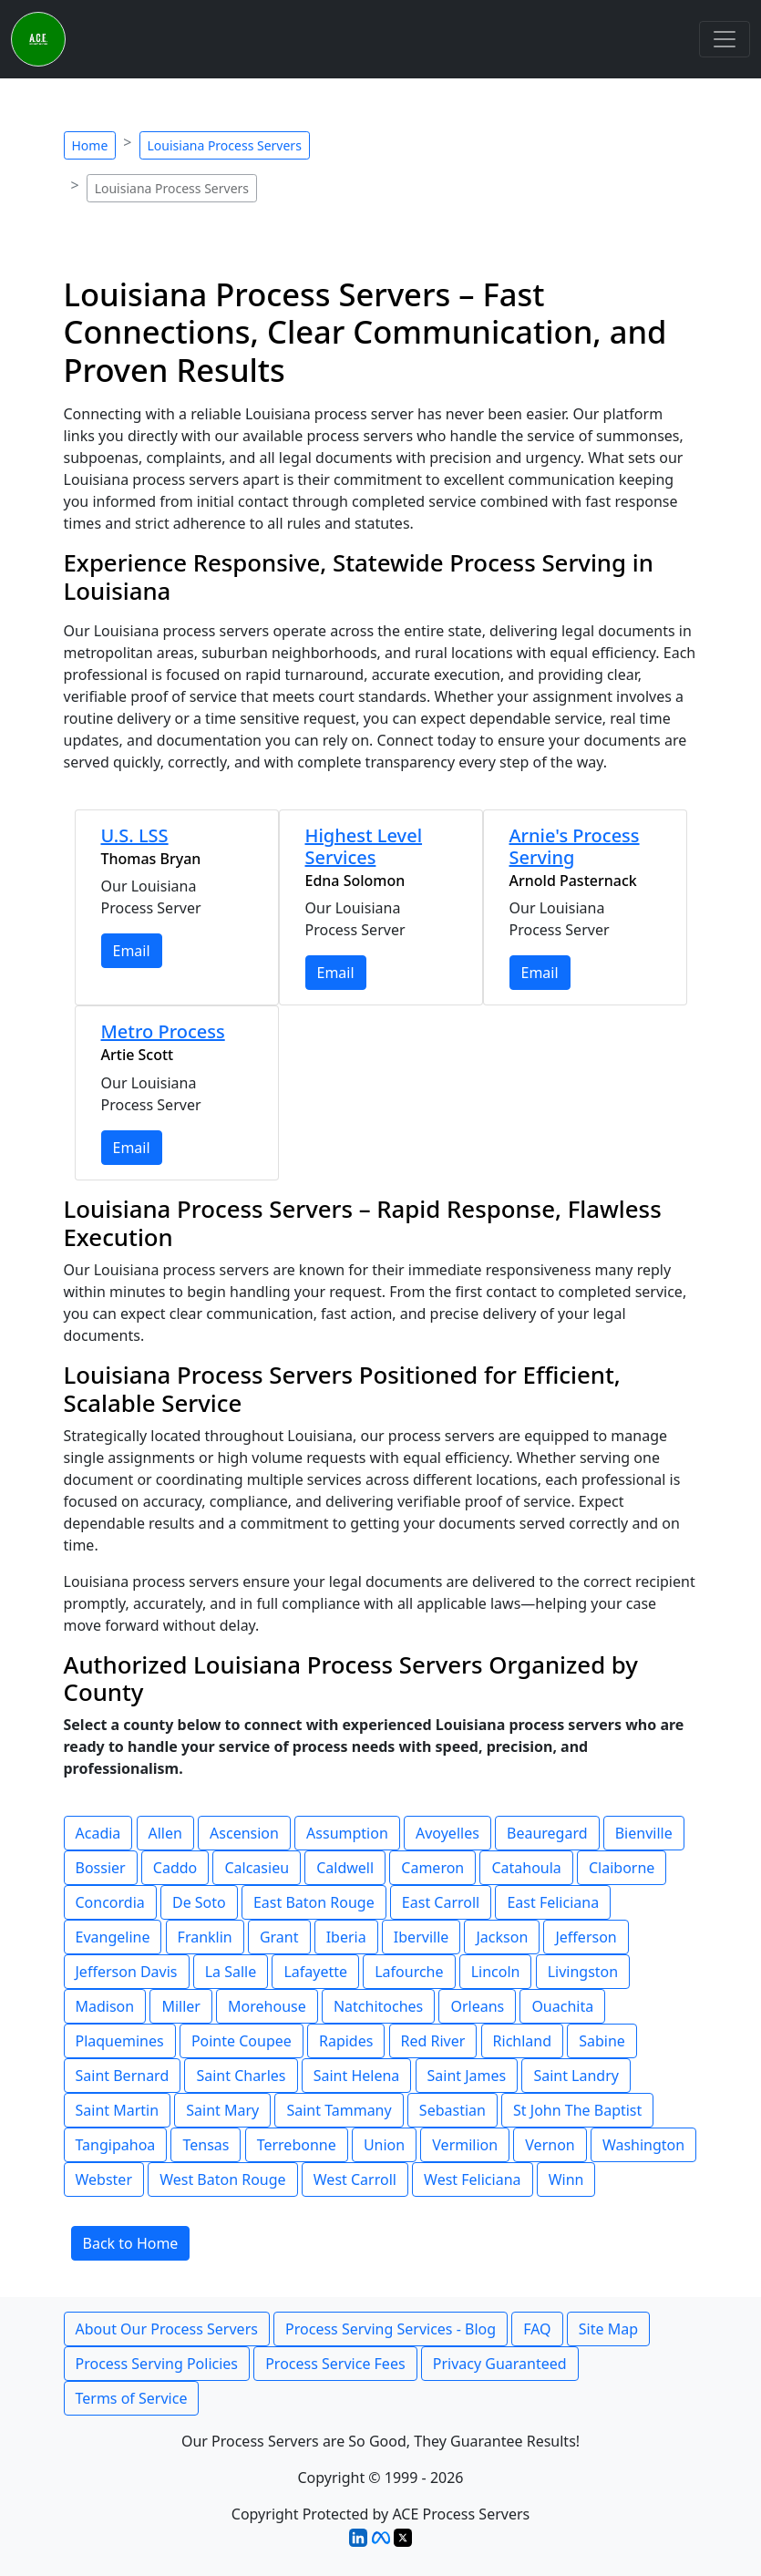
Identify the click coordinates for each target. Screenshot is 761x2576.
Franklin (205, 1937)
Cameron (432, 1868)
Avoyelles (447, 1833)
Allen (165, 1833)
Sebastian (452, 2110)
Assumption (347, 1833)
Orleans (477, 2006)
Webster (104, 2179)
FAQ (536, 2329)
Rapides (346, 2041)
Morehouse (267, 2006)
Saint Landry (576, 2076)
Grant (279, 1937)
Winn (566, 2179)
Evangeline (113, 1937)
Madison (105, 2006)
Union (384, 2145)
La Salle (231, 1972)
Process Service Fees (335, 2364)
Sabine (602, 2041)
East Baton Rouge (314, 1902)
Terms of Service (132, 2398)
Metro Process (163, 1031)
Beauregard (547, 1833)
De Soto (199, 1902)
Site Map (608, 2329)
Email (131, 951)
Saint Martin (117, 2110)
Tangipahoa (116, 2145)
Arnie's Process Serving (574, 846)
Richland (522, 2041)
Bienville (644, 1833)
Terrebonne (296, 2145)
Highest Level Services (364, 846)
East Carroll (440, 1902)
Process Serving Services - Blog (390, 2329)
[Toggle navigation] (724, 39)
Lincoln (495, 1972)
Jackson (502, 1937)
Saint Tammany (338, 2110)
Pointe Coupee (241, 2041)
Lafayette (315, 1972)
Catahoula (525, 1868)
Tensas (205, 2145)
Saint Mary (222, 2110)
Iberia (346, 1937)
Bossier (101, 1868)
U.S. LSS (135, 835)
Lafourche (409, 1972)
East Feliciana (553, 1902)
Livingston (583, 1972)
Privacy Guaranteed (500, 2364)
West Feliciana (472, 2179)
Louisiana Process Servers (225, 145)
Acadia (98, 1833)
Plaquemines (120, 2041)
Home (90, 145)
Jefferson (585, 1937)
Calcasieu (256, 1868)
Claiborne (621, 1868)
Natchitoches (378, 2006)
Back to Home (131, 2243)
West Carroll (355, 2179)
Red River (433, 2041)
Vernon (549, 2145)
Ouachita (562, 2006)
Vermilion (465, 2145)
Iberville (421, 1937)
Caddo (175, 1868)
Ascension (244, 1833)
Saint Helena (357, 2076)
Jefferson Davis (127, 1972)
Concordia (110, 1902)
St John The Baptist (577, 2110)
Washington (643, 2145)
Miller (181, 2006)
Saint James (467, 2076)
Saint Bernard (123, 2076)
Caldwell (345, 1868)
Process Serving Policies (157, 2364)
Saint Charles (240, 2076)
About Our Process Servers (167, 2329)
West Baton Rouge (222, 2179)
